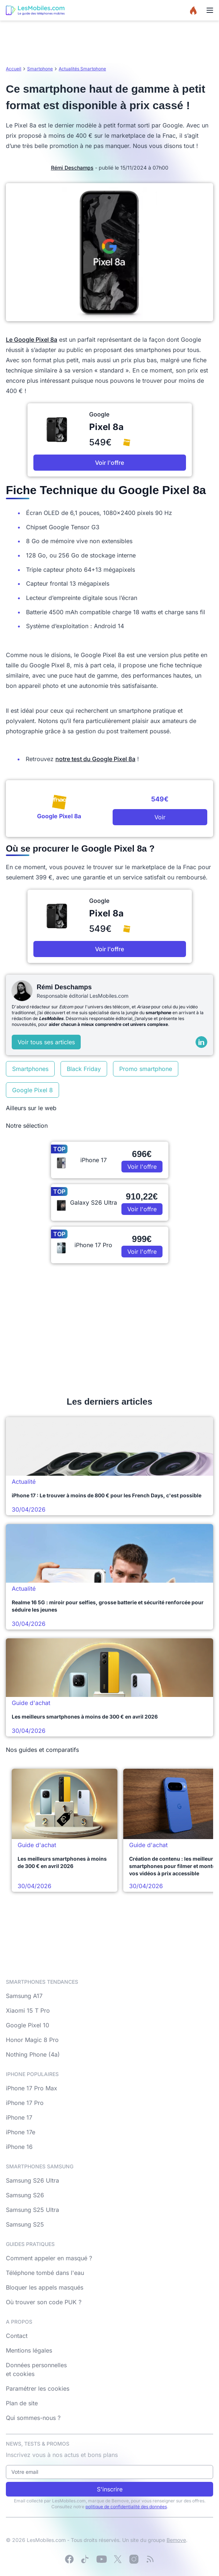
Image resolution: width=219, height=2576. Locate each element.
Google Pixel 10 (27, 2025)
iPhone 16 (19, 2146)
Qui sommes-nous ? (33, 2417)
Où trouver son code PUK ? (43, 2302)
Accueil (13, 68)
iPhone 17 (19, 2117)
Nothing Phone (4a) (33, 2054)
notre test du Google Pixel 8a (95, 759)
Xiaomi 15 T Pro (28, 2010)
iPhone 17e (20, 2132)
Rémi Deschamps (72, 167)
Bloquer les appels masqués (44, 2287)
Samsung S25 (25, 2224)
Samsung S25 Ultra (32, 2209)
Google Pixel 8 (32, 1090)
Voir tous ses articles (46, 1042)
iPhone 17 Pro (25, 2102)
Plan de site (22, 2403)
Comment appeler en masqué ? (49, 2258)
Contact (17, 2335)
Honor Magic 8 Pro (32, 2039)
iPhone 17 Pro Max (31, 2088)
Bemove (176, 2540)
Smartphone (40, 68)
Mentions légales (29, 2350)
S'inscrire (110, 2489)
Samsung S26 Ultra (32, 2180)
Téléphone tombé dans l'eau (45, 2272)
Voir (159, 817)
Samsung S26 (25, 2195)
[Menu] (210, 10)
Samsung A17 (24, 1995)
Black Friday (84, 1068)
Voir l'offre (109, 462)
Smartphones (30, 1068)
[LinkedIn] (201, 1042)
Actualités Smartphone (82, 68)
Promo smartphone (145, 1068)
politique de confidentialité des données (126, 2506)
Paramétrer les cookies (37, 2388)
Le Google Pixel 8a (31, 339)
